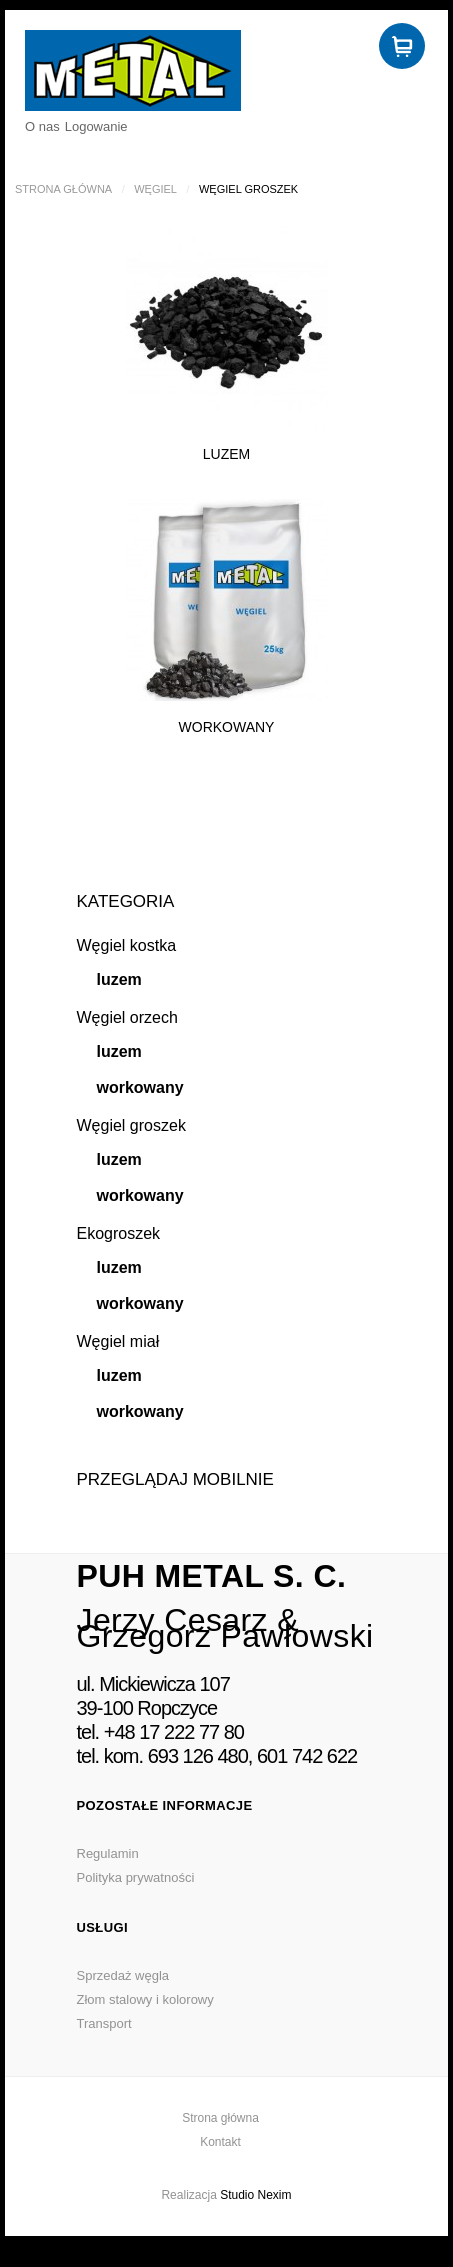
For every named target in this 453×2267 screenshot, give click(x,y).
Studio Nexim (255, 2195)
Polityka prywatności (136, 1877)
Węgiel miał (118, 1341)
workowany (140, 1087)
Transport (104, 2023)
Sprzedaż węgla (123, 1975)
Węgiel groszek (131, 1125)
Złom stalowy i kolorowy (145, 1999)
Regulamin (108, 1853)
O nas (42, 126)
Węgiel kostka (127, 945)
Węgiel (155, 189)
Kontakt (220, 2142)
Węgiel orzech (127, 1017)
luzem (119, 979)
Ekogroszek (119, 1233)
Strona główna (63, 189)
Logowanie (96, 126)
